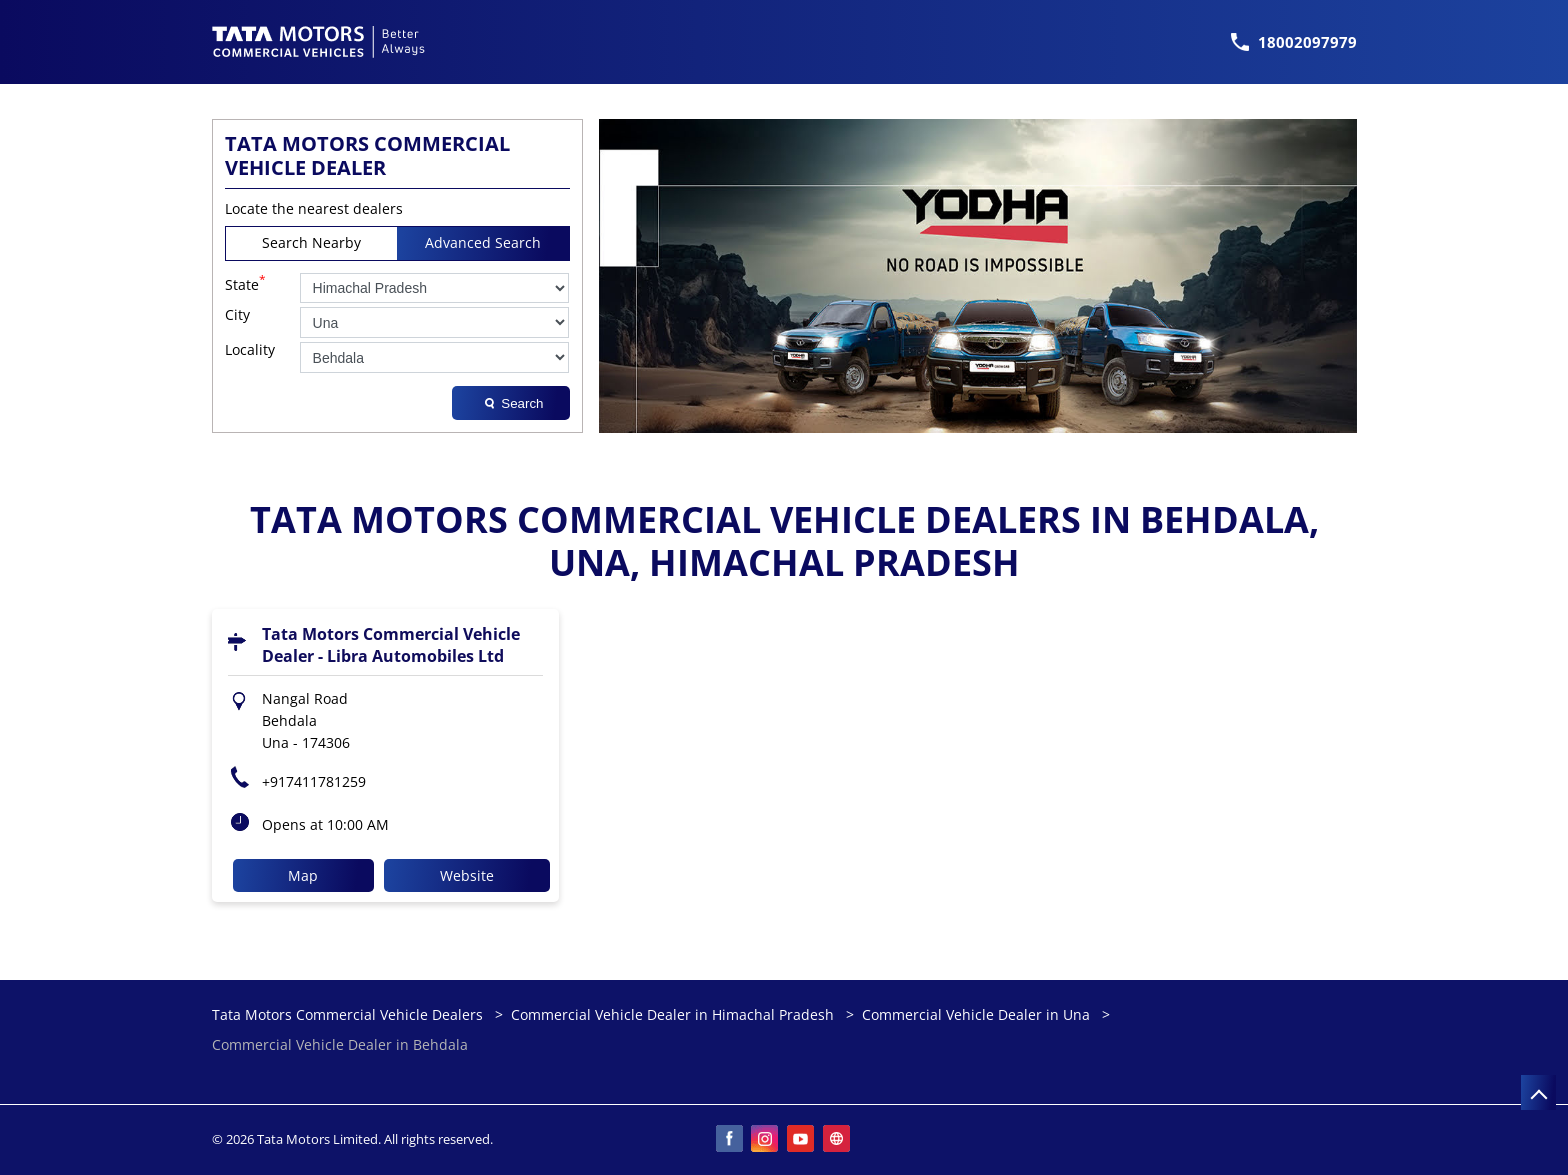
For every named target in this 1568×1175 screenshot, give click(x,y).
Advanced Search (483, 242)
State (245, 283)
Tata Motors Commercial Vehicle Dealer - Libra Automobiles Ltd (391, 645)
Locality (250, 350)
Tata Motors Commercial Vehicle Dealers (349, 1014)
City (237, 315)
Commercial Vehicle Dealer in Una (976, 1014)
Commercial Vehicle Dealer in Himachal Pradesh (672, 1014)
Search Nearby (311, 242)
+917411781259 (314, 781)
